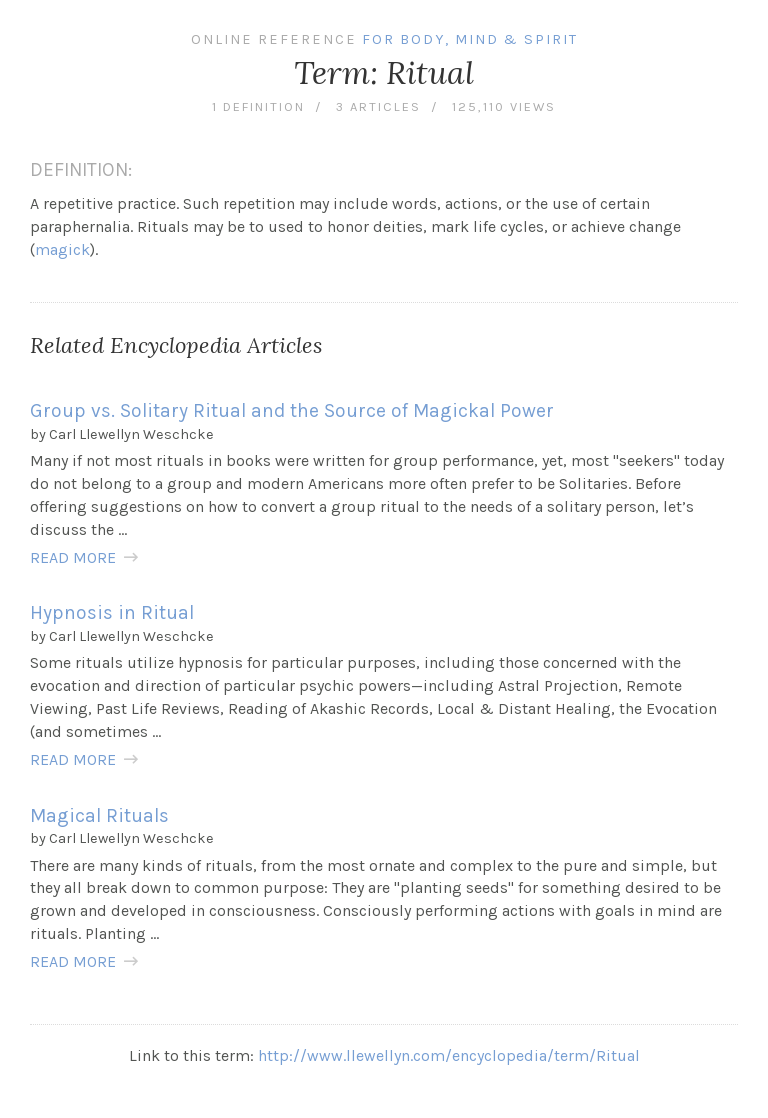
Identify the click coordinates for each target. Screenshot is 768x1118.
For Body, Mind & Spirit (470, 39)
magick (62, 249)
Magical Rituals (99, 815)
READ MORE (73, 557)
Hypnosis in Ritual (112, 612)
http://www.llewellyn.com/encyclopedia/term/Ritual (449, 1055)
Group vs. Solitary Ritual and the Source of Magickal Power (292, 410)
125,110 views (504, 106)
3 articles (378, 106)
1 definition (258, 106)
